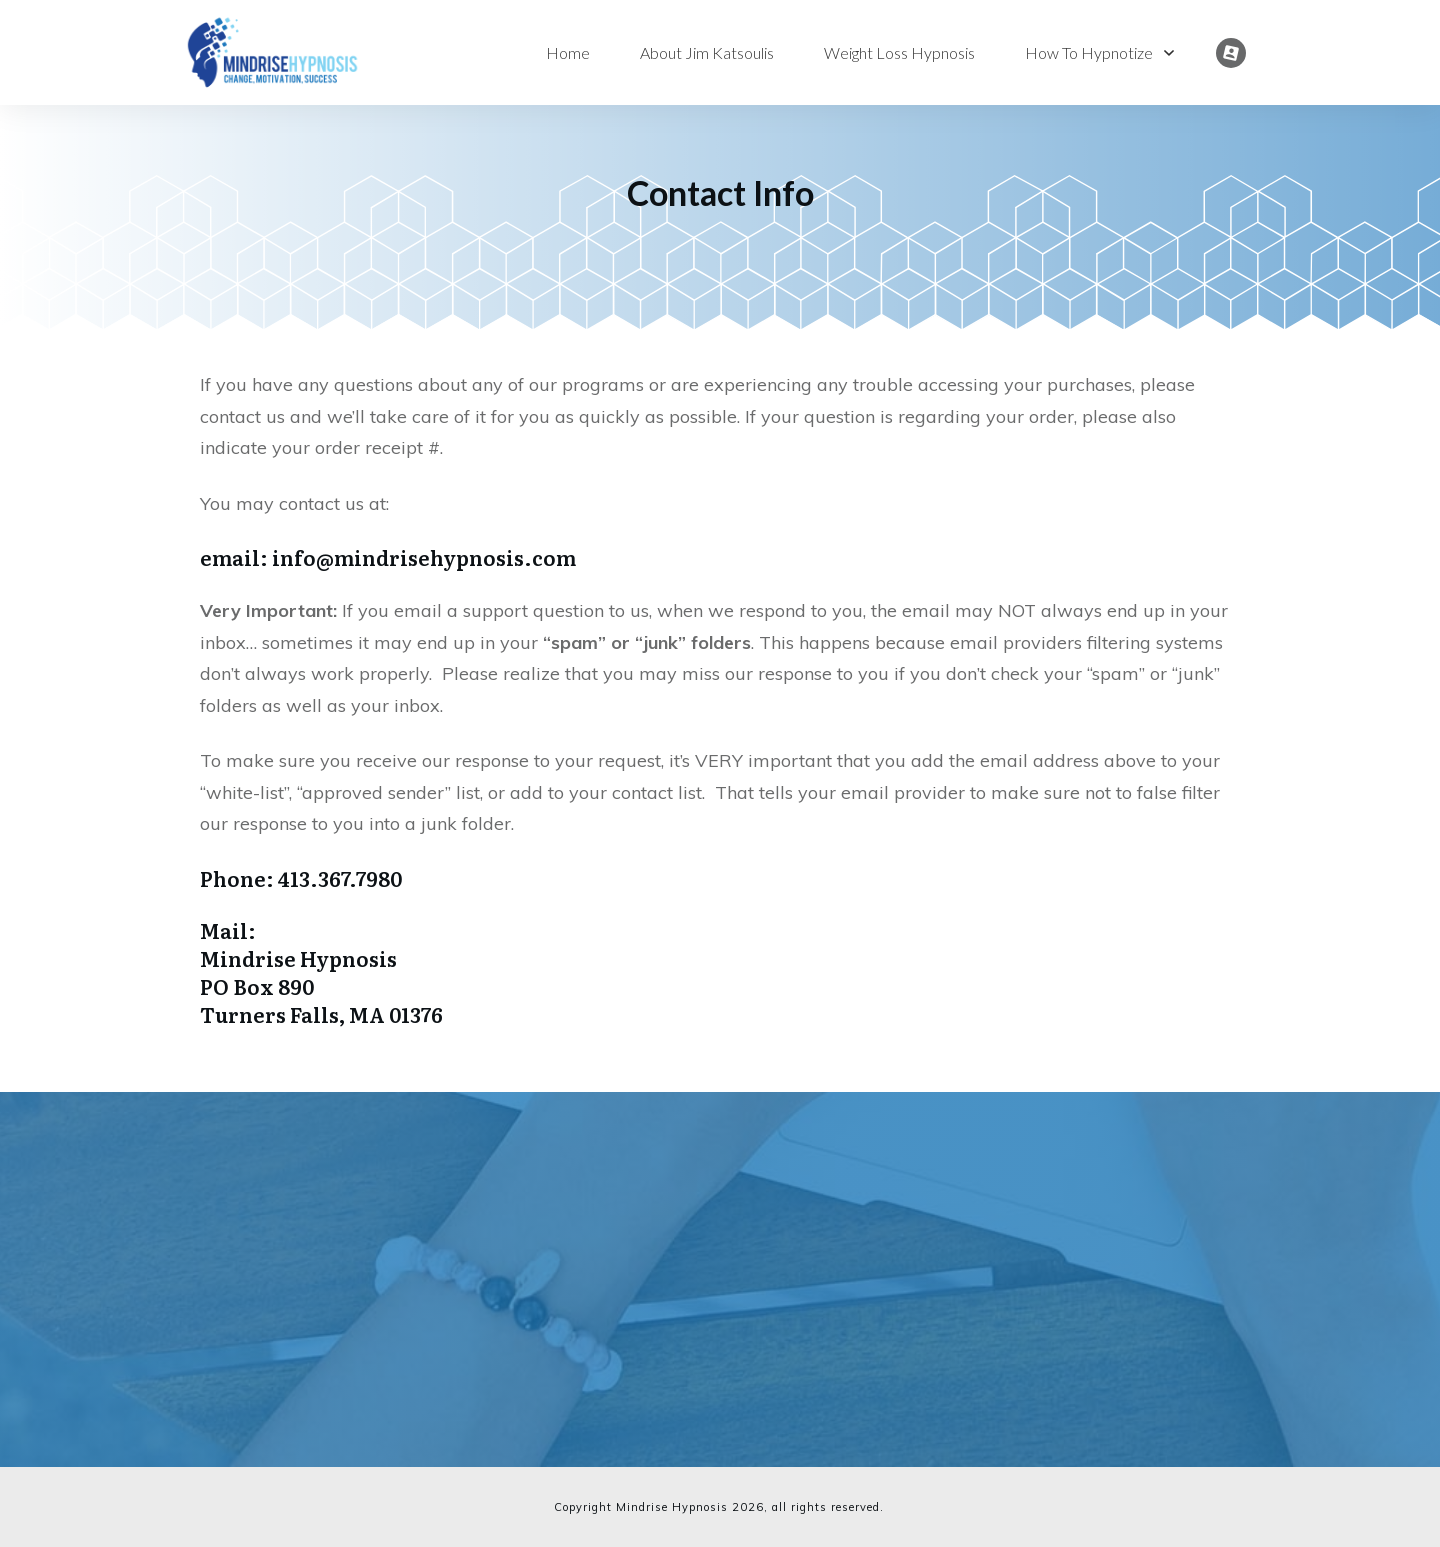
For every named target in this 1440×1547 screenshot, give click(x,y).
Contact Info (720, 192)
